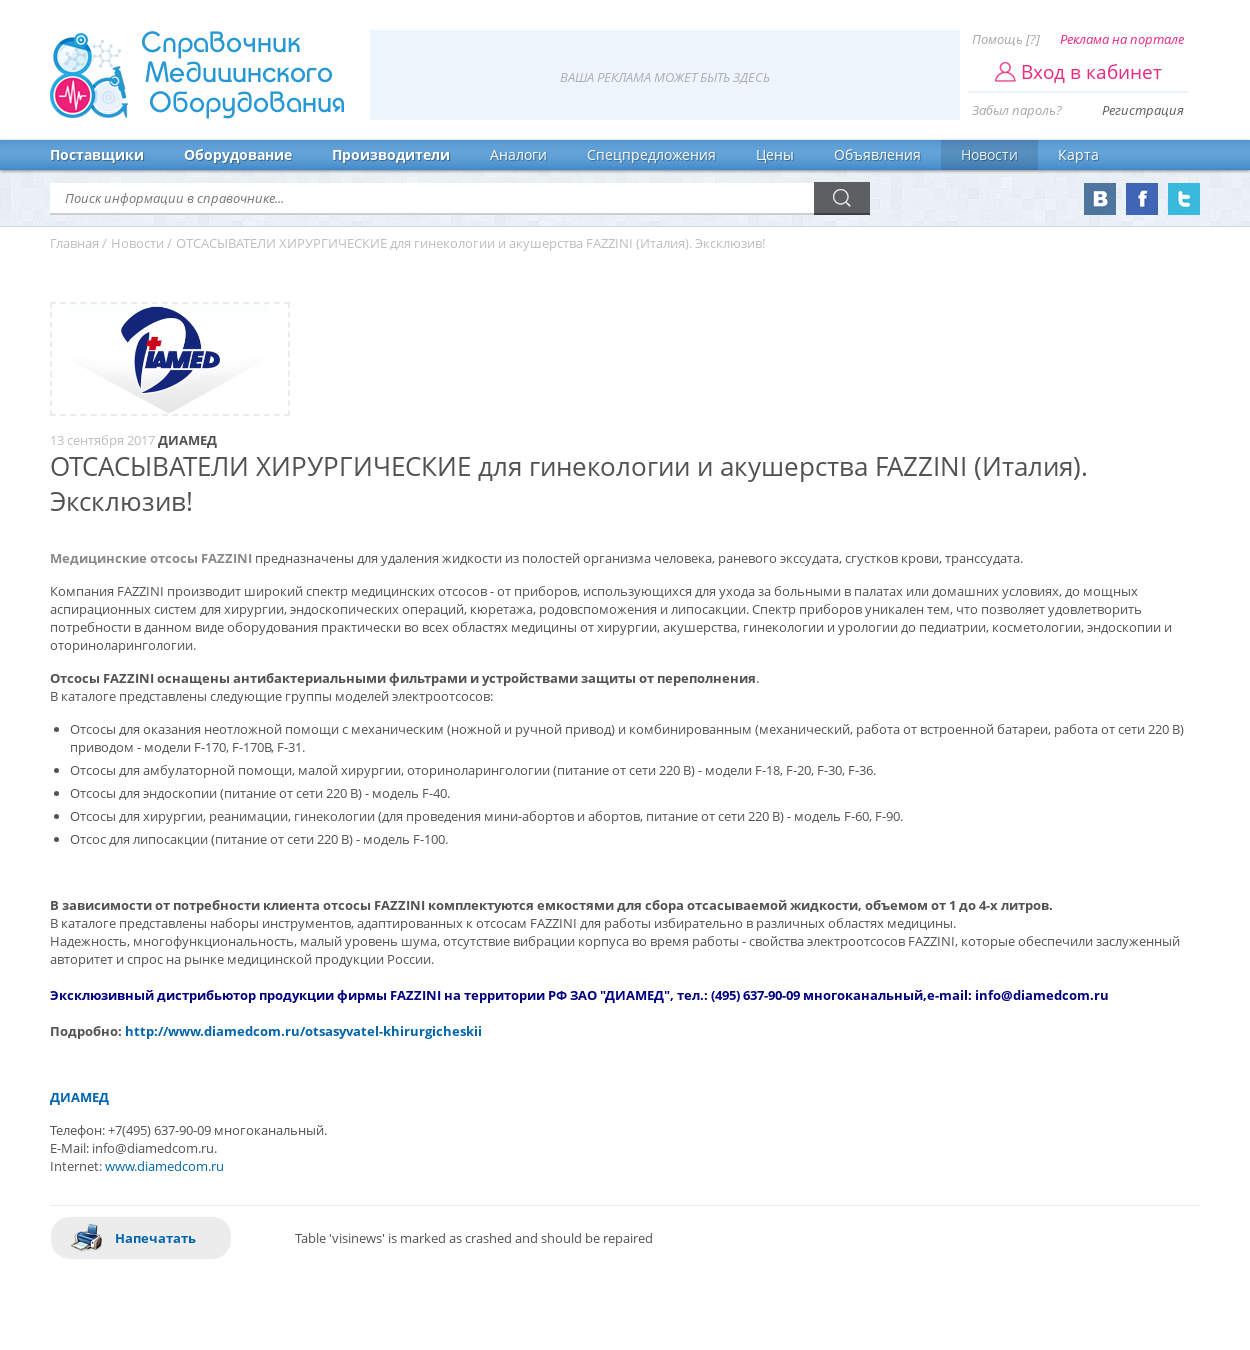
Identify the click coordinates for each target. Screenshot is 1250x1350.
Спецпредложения (651, 154)
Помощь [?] (1006, 39)
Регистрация (1143, 110)
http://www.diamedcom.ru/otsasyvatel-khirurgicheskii (303, 1031)
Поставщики (97, 154)
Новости (989, 154)
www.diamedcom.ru (164, 1166)
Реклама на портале (1122, 39)
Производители (391, 154)
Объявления (877, 154)
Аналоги (518, 154)
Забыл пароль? (1017, 110)
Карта (1078, 154)
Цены (775, 154)
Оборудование (238, 154)
